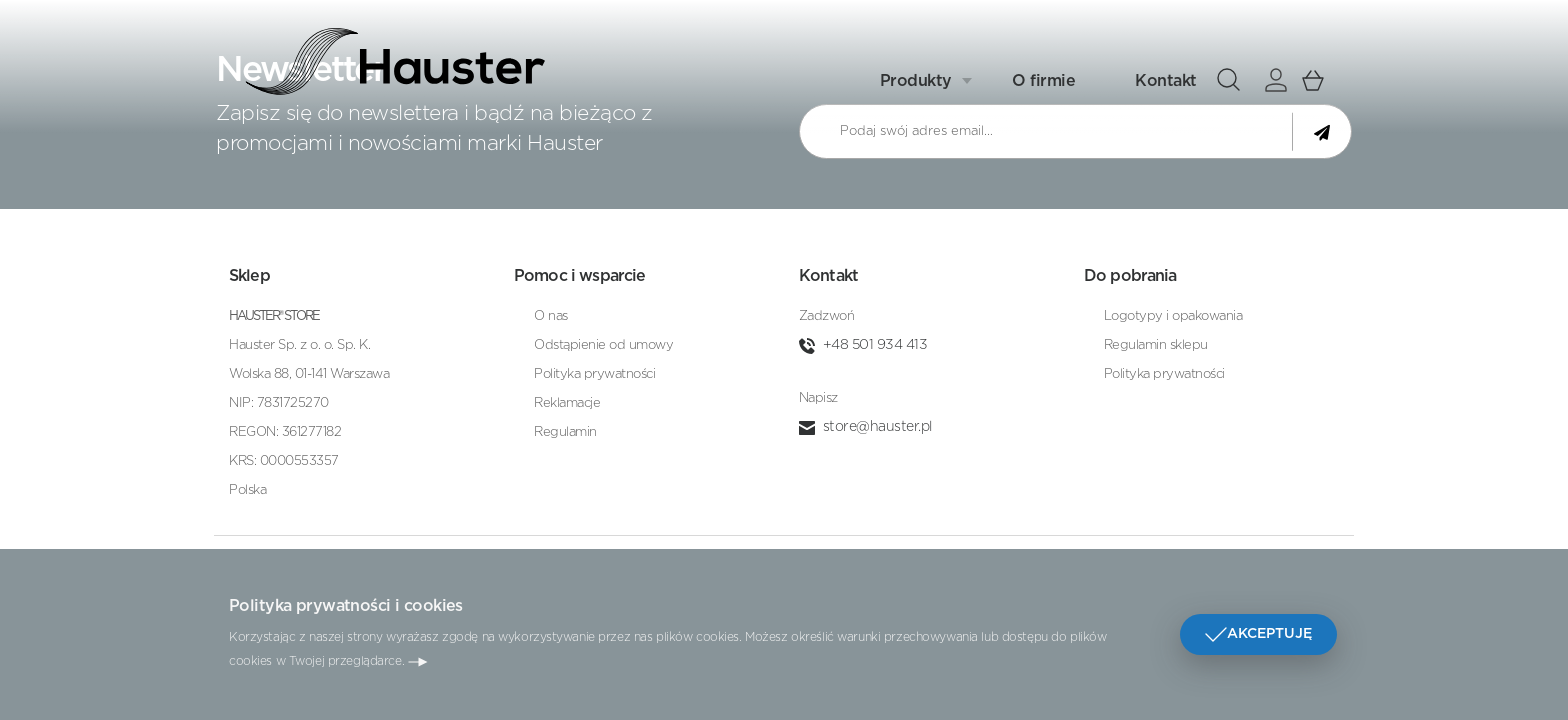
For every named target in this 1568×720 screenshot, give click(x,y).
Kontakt (1166, 78)
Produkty (916, 78)
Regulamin (565, 432)
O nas (551, 316)
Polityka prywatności (594, 374)
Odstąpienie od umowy (603, 345)
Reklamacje (567, 403)
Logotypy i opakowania (1173, 316)
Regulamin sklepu (1156, 345)
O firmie (1043, 78)
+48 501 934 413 (875, 345)
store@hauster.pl (877, 427)
